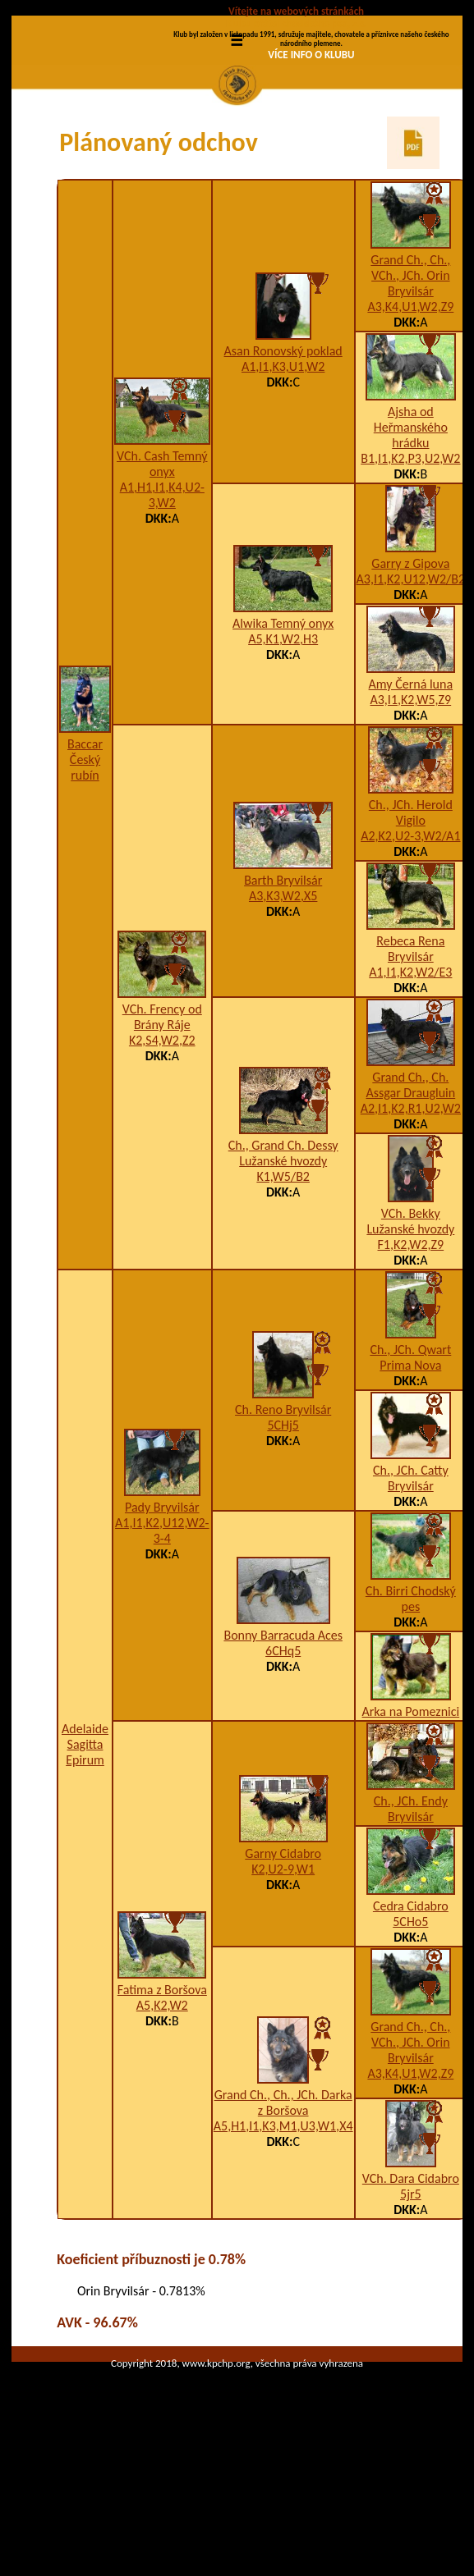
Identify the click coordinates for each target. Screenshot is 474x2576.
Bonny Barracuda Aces (282, 1736)
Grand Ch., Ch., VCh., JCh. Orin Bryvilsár (410, 375)
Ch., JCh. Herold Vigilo (411, 912)
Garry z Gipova (410, 663)
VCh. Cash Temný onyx (162, 564)
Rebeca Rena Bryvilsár (410, 1048)
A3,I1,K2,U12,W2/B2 (411, 679)
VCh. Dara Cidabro (410, 2278)
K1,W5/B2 (283, 1276)
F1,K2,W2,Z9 (411, 1344)
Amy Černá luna (411, 784)
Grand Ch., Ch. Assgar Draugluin (410, 1185)
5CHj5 (283, 1526)
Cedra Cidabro (411, 2006)
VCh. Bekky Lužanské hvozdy (410, 1321)
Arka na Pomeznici (411, 1811)
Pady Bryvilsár (162, 1607)
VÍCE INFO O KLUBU (311, 54)
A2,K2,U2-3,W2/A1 (410, 936)
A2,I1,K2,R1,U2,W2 (411, 1208)
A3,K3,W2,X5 (283, 996)
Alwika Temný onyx (283, 724)
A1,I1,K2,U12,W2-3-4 (162, 1630)
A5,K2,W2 (162, 2105)
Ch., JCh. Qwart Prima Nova (410, 1457)
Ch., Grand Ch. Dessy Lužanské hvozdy (283, 1253)
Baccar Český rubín (85, 860)
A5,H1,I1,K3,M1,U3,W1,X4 (283, 2226)
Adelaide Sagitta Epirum (85, 1844)
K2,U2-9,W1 (283, 1969)
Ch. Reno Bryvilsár (283, 1510)
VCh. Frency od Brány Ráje (162, 1116)
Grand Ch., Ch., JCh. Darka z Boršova (283, 2202)
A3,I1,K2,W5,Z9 (411, 800)
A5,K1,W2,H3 (283, 740)
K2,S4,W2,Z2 (162, 1140)
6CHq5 (283, 1751)
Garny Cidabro (283, 1953)
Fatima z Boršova (162, 2090)
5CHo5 (410, 2021)
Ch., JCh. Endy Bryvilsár (411, 1908)
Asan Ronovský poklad (283, 452)
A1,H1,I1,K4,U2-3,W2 (162, 595)
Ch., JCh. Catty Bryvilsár (411, 1578)
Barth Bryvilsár (283, 981)
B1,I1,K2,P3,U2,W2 (410, 558)
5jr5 (410, 2294)
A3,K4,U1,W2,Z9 (410, 406)
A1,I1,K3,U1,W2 (283, 467)
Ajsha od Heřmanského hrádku (411, 527)
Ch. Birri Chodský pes (411, 1698)
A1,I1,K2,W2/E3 (410, 1072)
